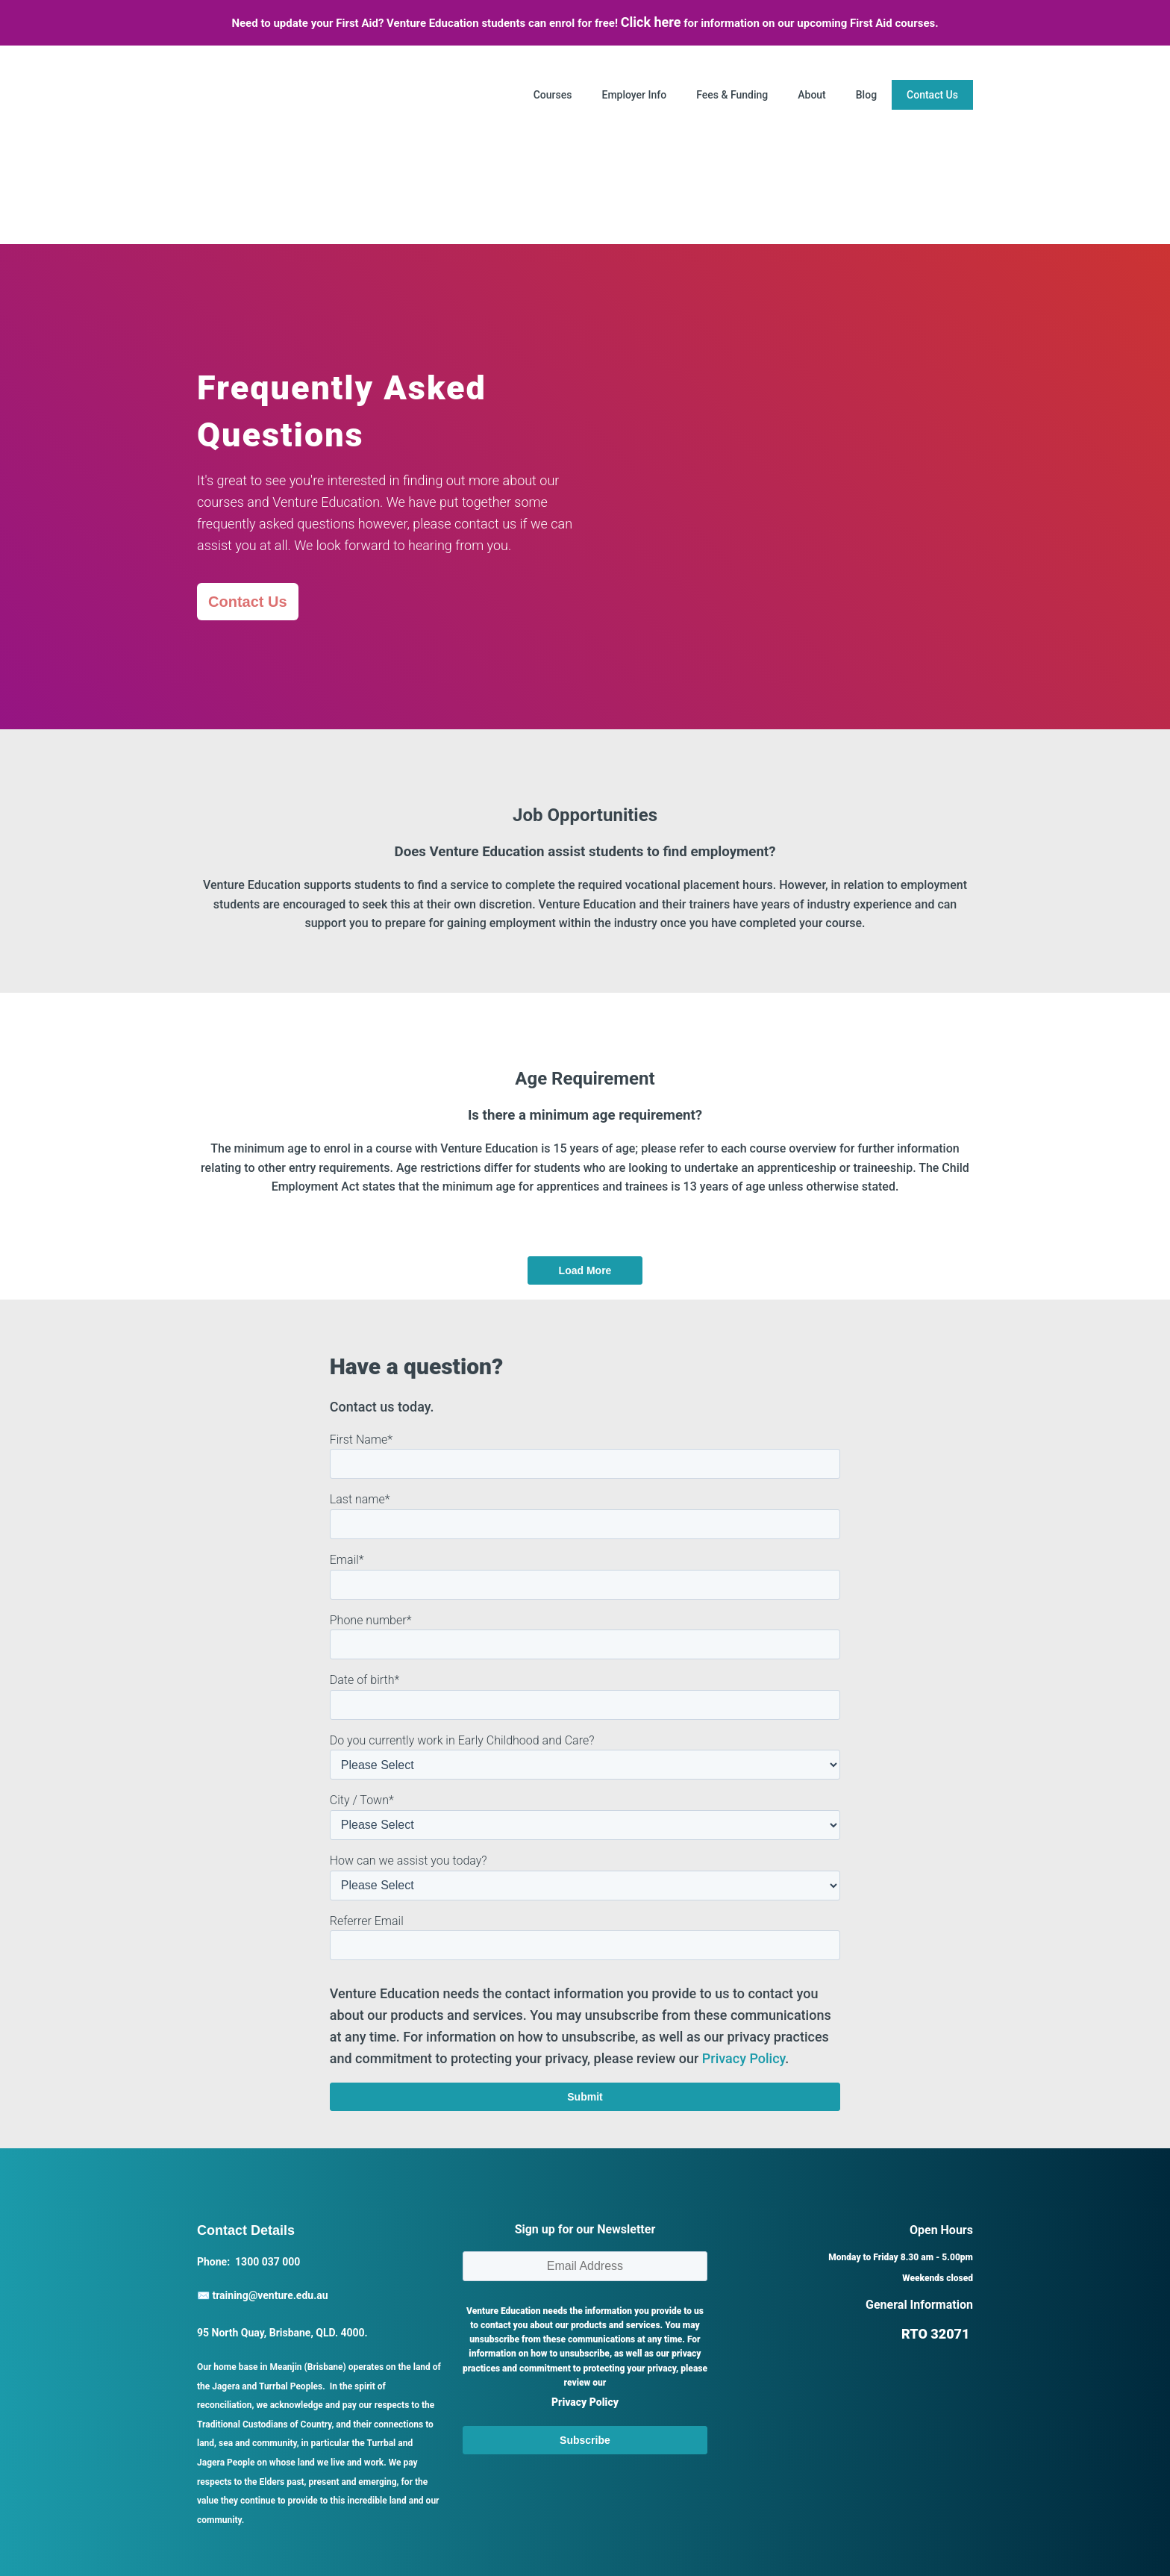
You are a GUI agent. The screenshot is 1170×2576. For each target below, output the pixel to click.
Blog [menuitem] (866, 95)
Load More (585, 1114)
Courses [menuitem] (553, 95)
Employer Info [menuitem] (633, 95)
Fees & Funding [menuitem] (732, 95)
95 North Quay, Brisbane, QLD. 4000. (282, 2175)
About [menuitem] (812, 95)
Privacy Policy (743, 1901)
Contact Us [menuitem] (932, 95)
